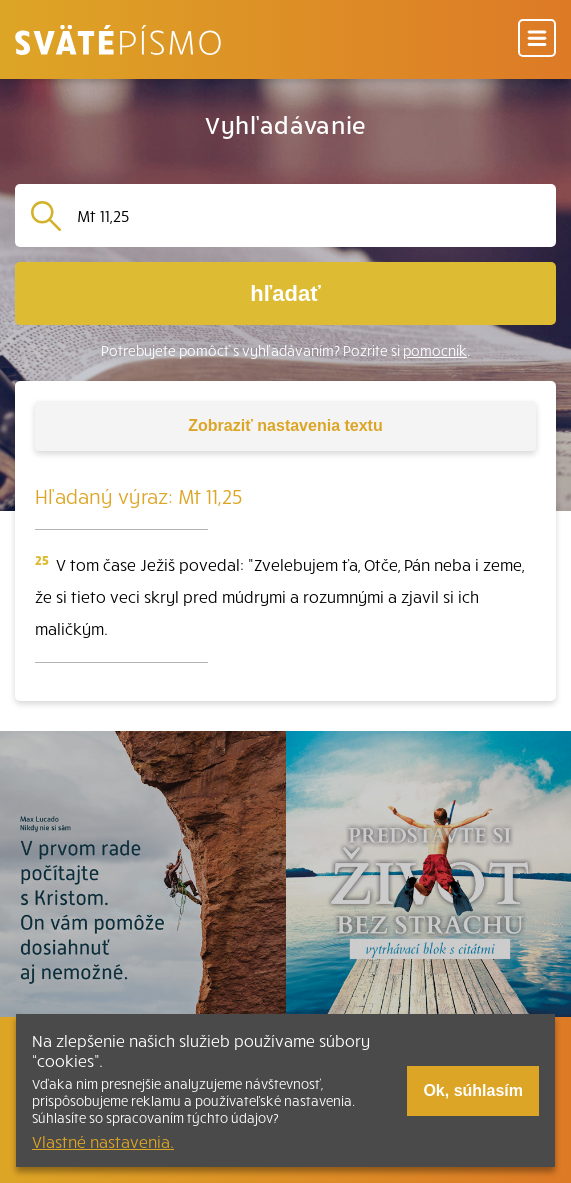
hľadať (285, 293)
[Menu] (537, 39)
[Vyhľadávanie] (308, 215)
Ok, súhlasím (473, 1090)
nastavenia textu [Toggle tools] (285, 425)
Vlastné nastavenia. (103, 1141)
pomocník (435, 350)
